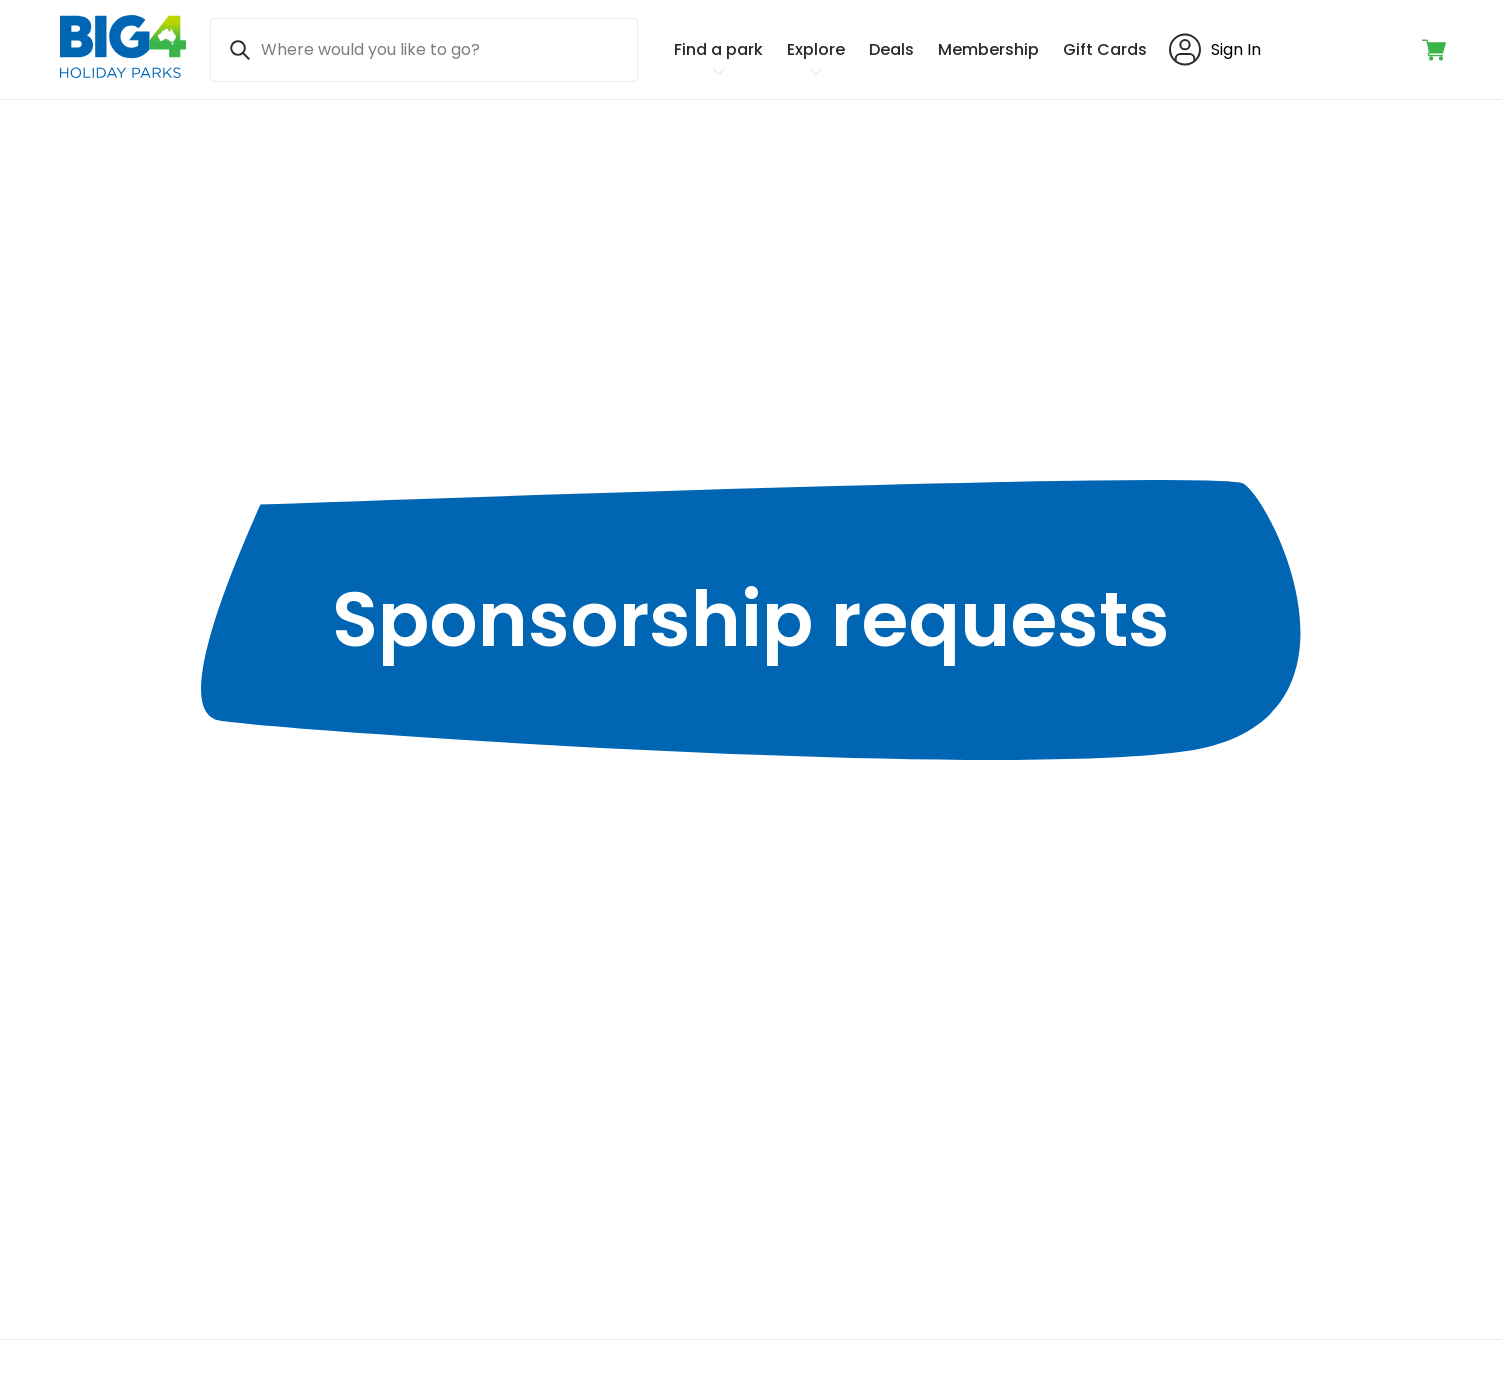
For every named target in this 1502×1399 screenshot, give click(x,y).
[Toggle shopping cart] (1435, 50)
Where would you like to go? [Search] (370, 49)
